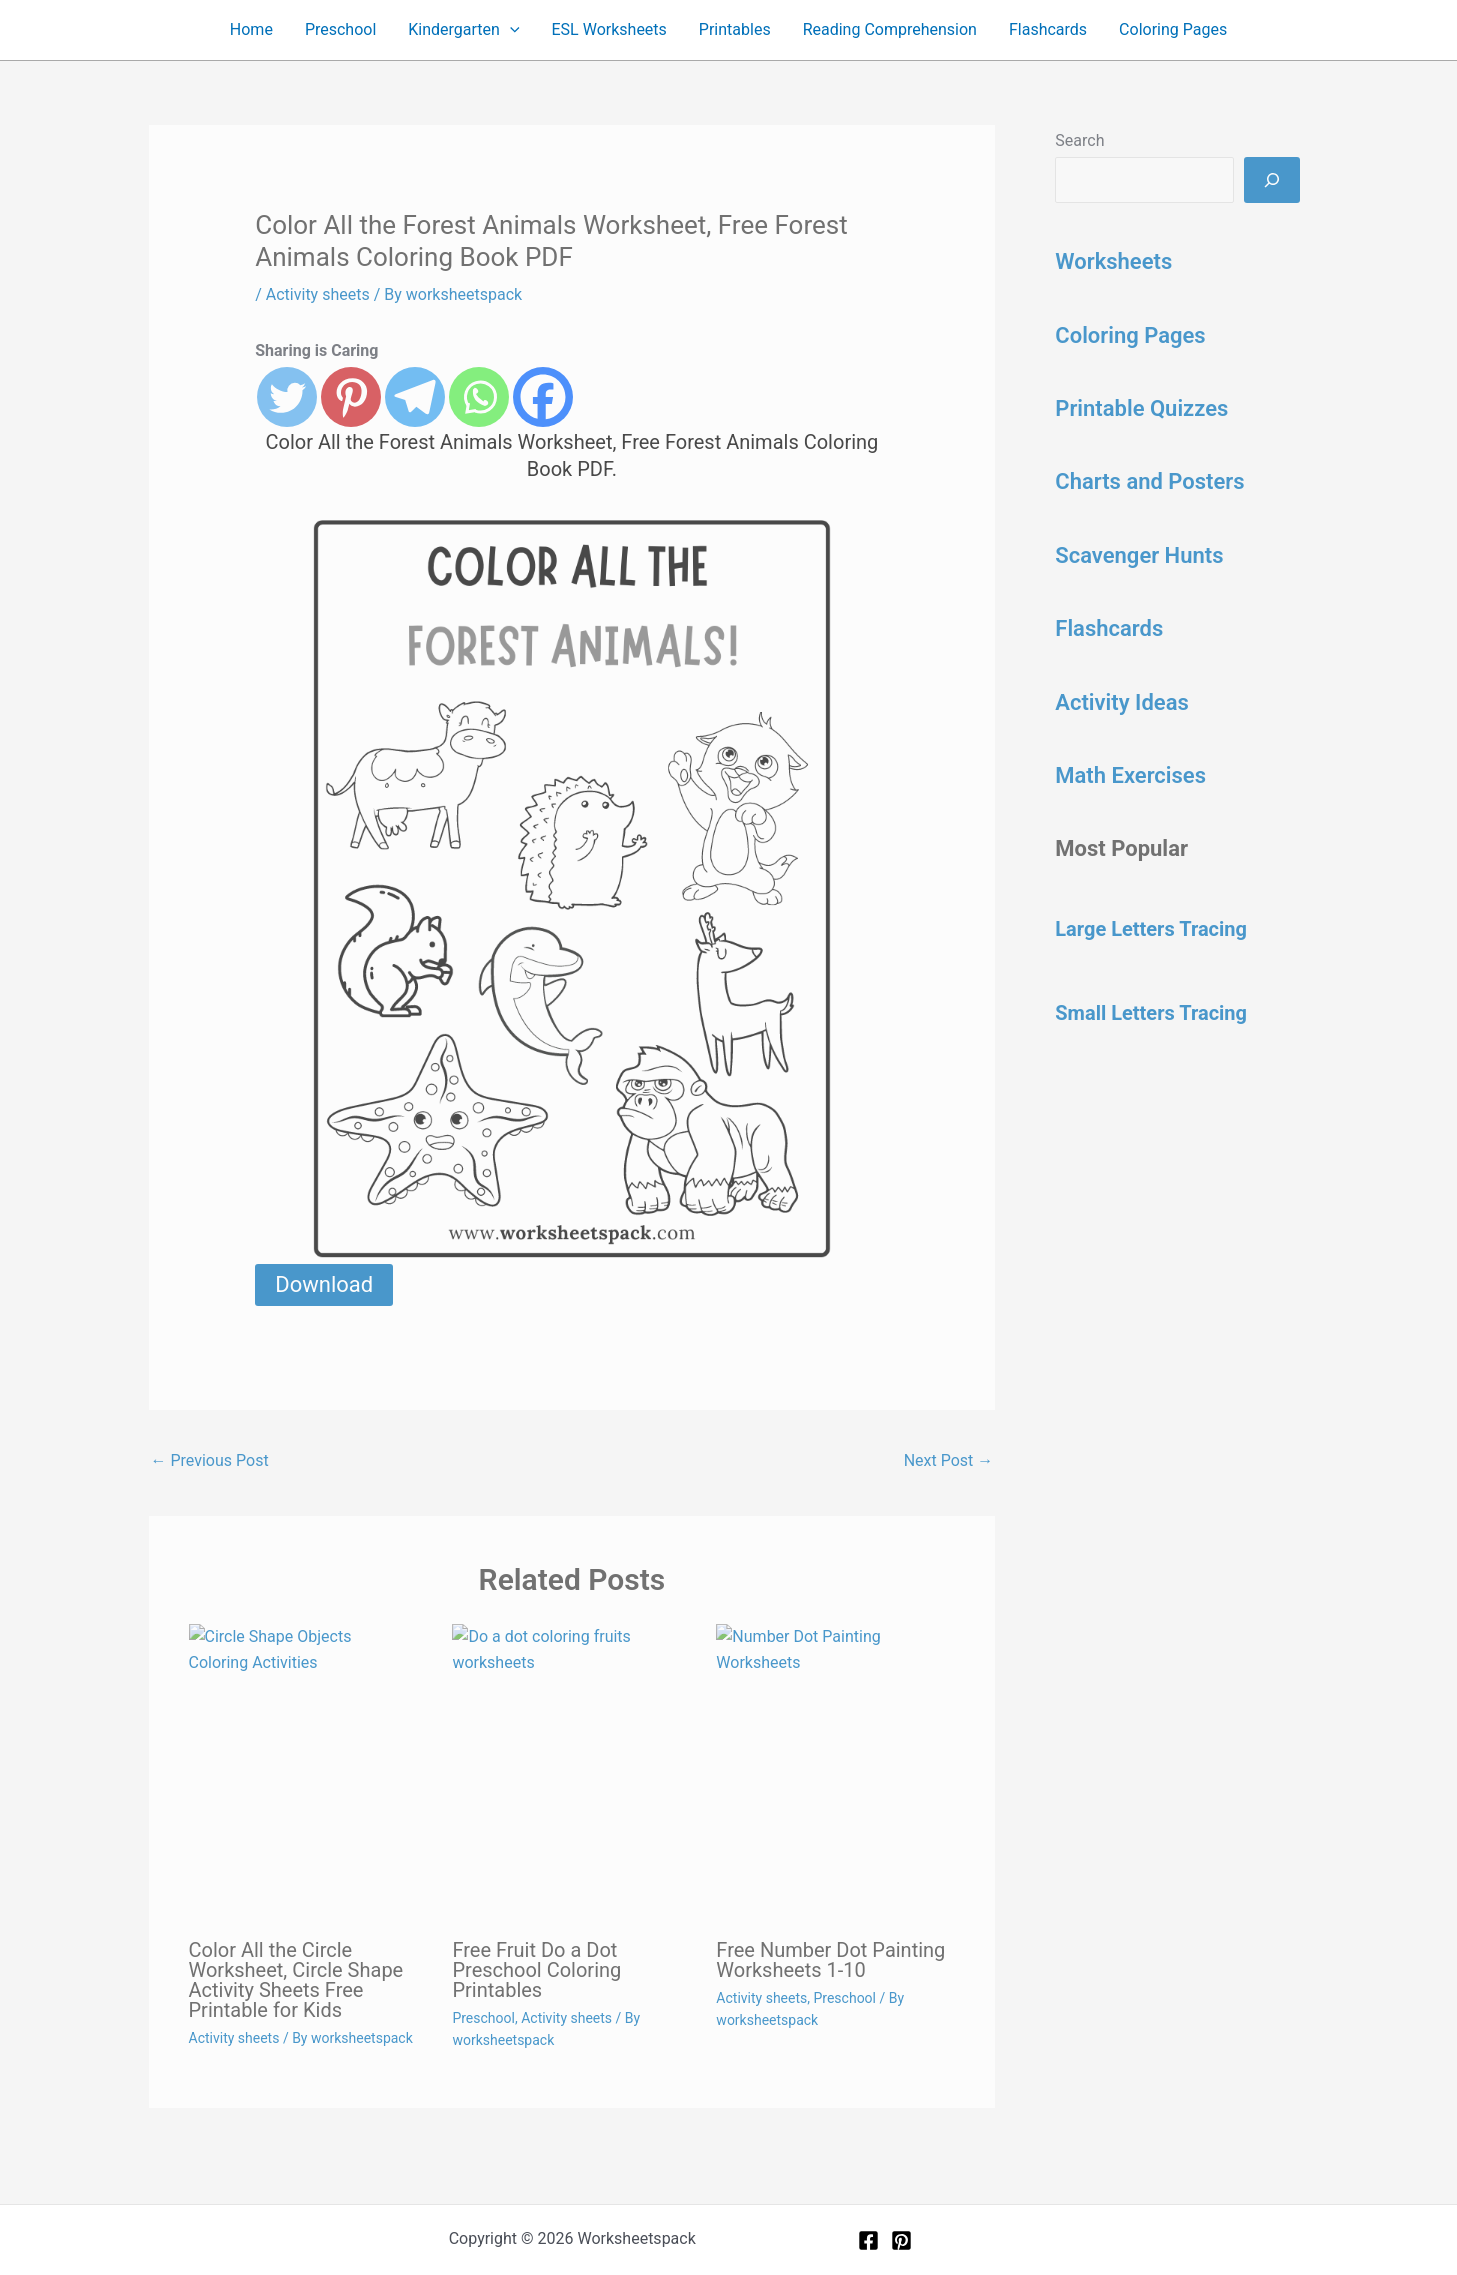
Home (251, 29)
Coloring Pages (1173, 29)
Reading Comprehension (890, 29)
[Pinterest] (901, 2240)
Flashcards (1048, 29)
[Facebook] (868, 2240)
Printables (735, 29)
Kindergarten (463, 30)
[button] (510, 30)
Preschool (340, 29)
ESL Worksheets (609, 29)
